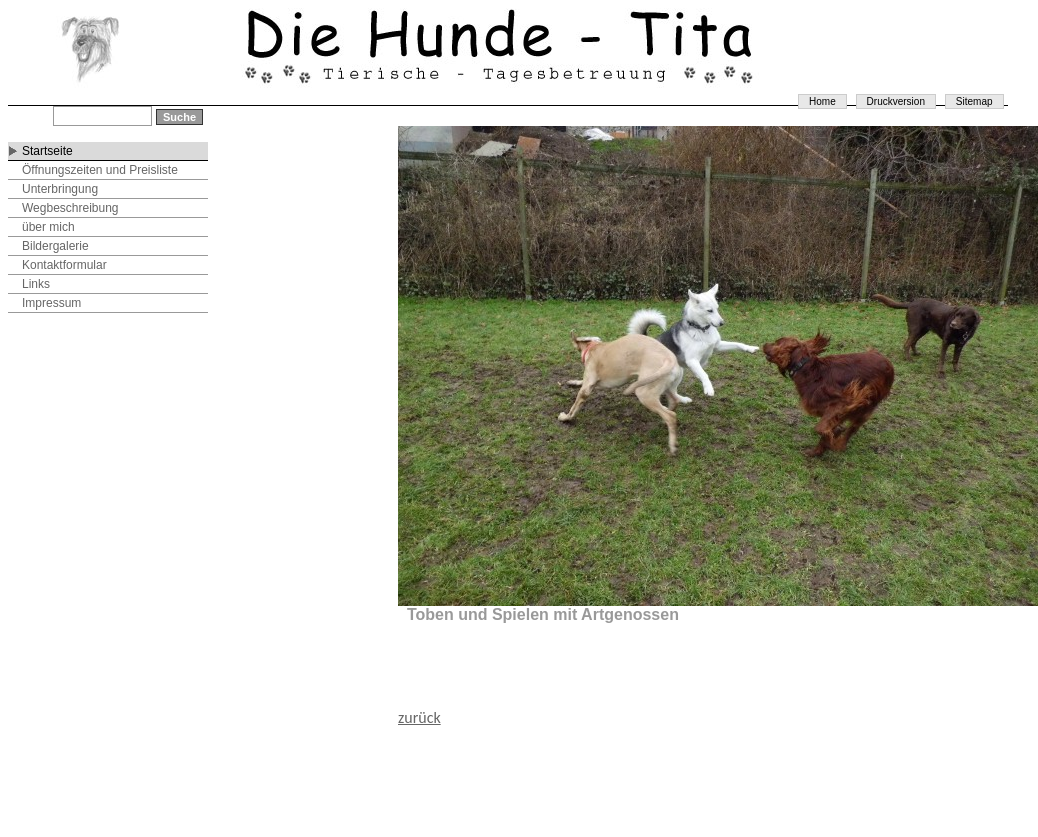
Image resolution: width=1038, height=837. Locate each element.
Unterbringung (60, 189)
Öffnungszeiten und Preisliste (100, 170)
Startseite (47, 151)
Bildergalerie (55, 246)
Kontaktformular (64, 265)
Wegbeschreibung (70, 208)
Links (36, 284)
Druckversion (896, 101)
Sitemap (974, 101)
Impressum (51, 303)
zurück (419, 717)
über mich (48, 227)
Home (822, 101)
